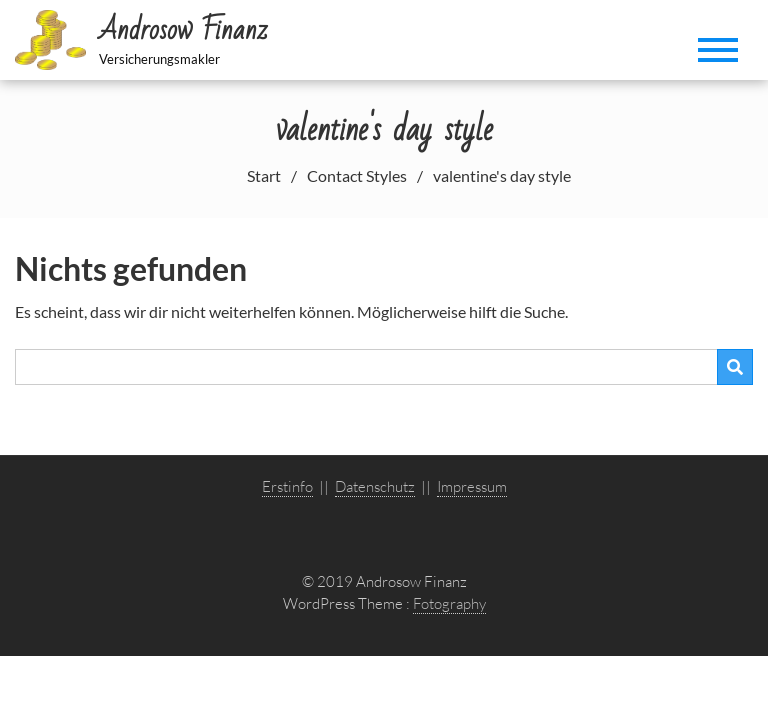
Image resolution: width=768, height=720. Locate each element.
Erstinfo (287, 486)
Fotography (449, 603)
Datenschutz (375, 486)
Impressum (472, 486)
